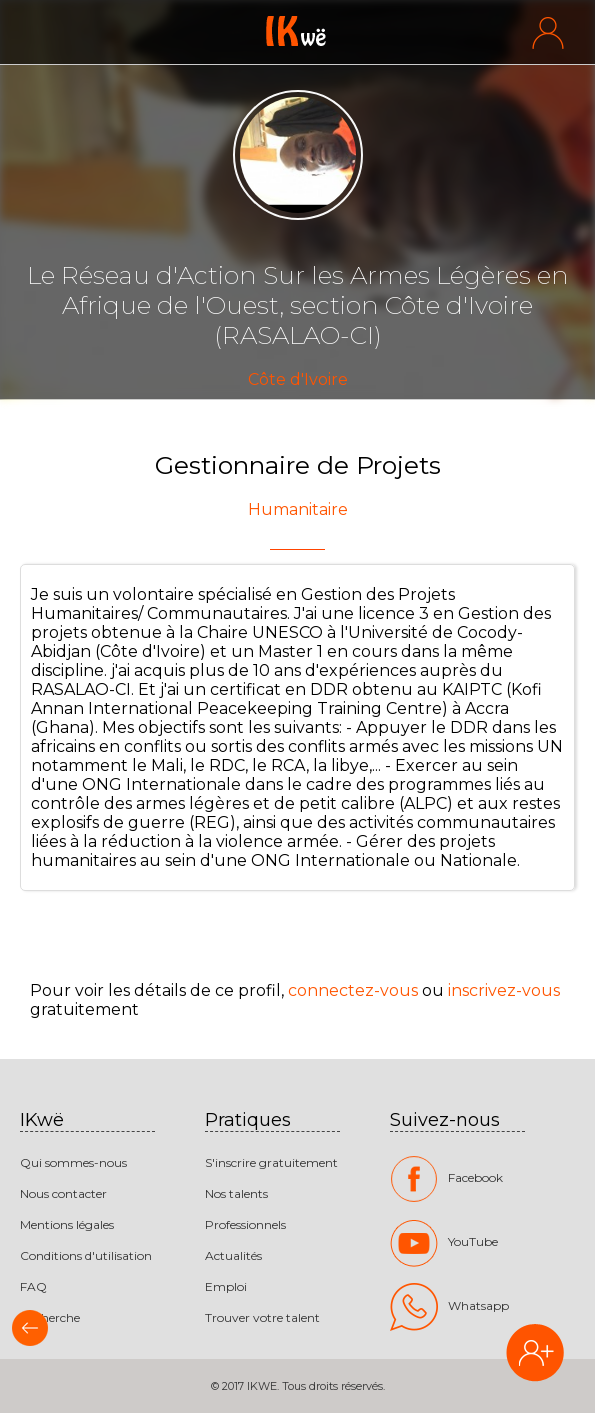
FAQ (33, 1286)
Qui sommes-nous (73, 1162)
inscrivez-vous (504, 990)
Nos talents (236, 1193)
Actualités (233, 1255)
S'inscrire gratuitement (271, 1162)
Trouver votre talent (262, 1317)
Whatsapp (449, 1307)
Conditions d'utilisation (86, 1255)
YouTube (444, 1243)
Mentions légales (67, 1224)
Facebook (446, 1179)
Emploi (226, 1286)
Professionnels (245, 1224)
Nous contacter (63, 1193)
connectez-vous (353, 990)
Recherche (50, 1317)
